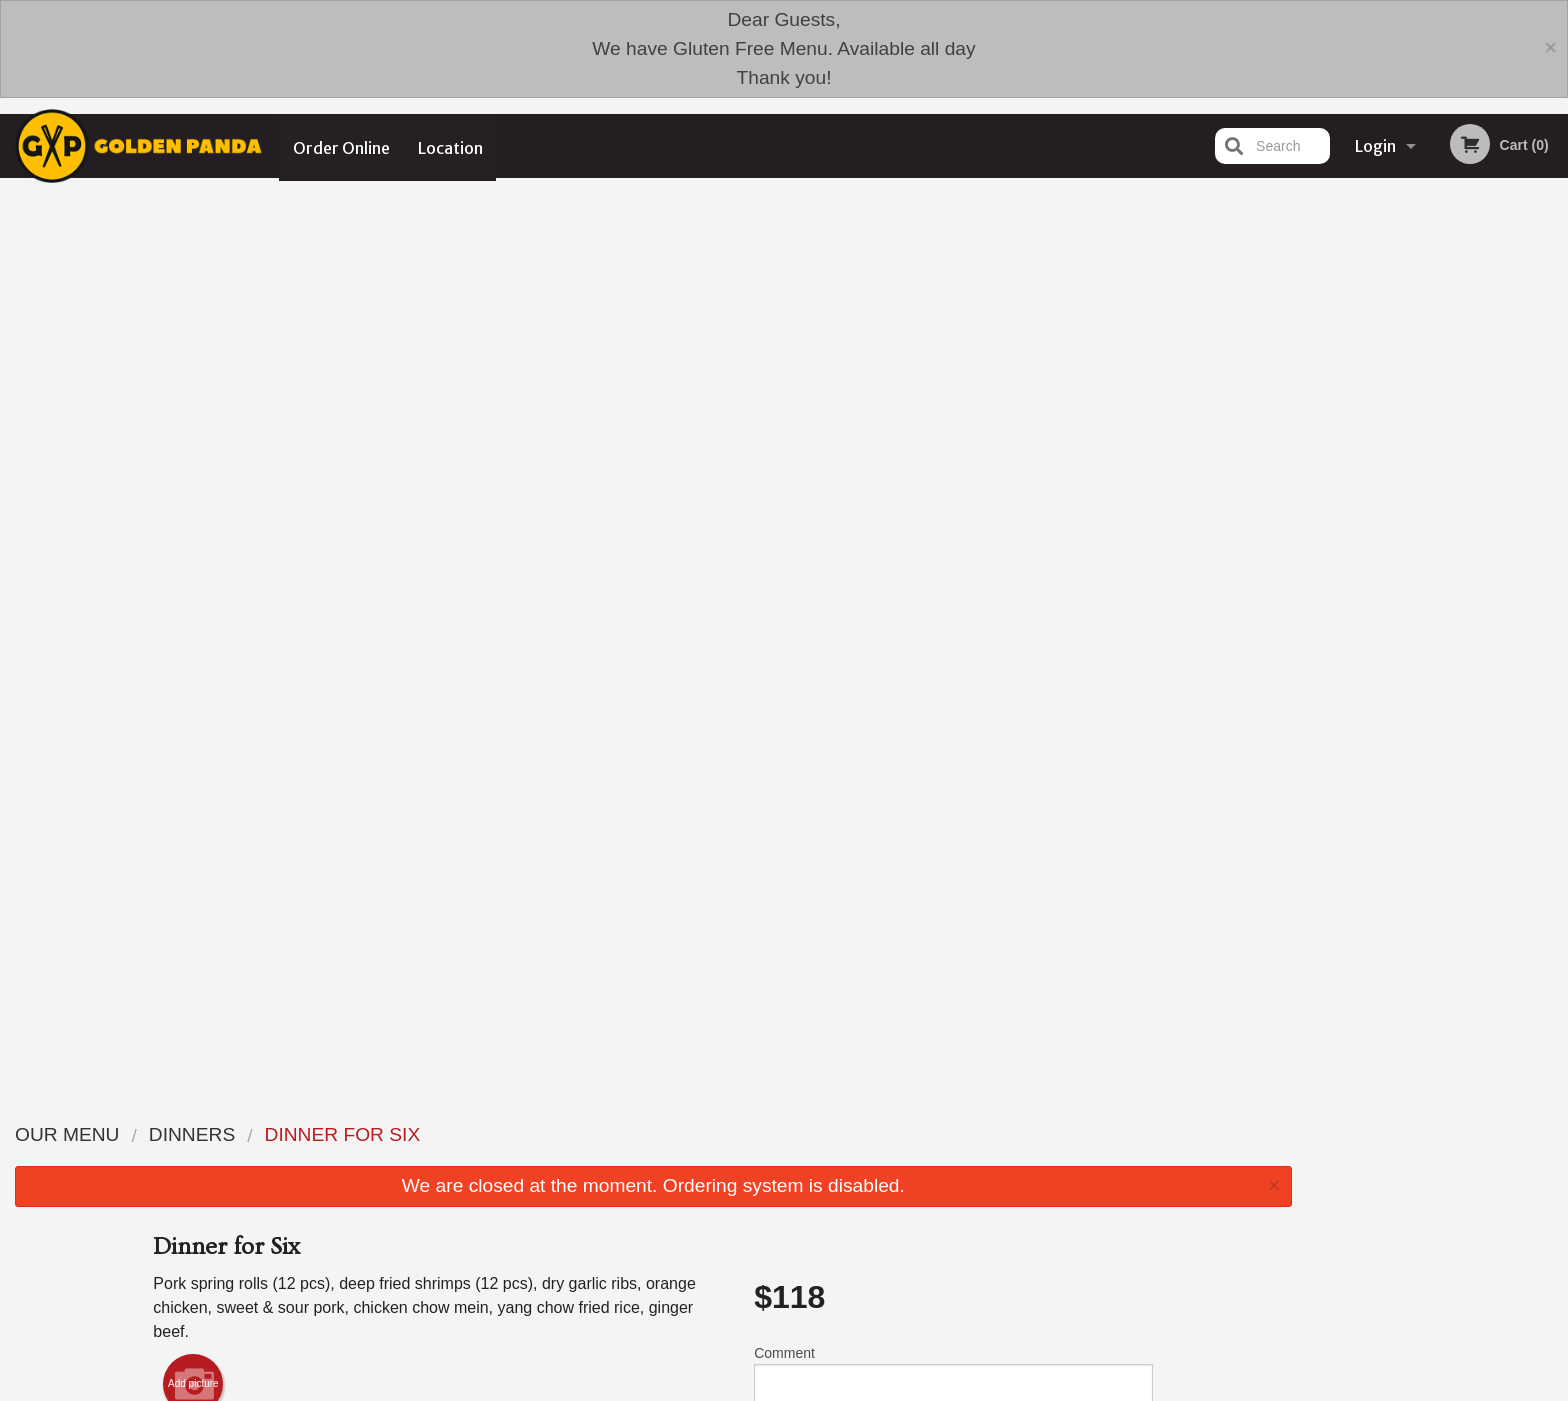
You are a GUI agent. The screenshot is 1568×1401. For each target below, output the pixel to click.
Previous (1323, 382)
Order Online (341, 146)
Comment (953, 482)
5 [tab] (1498, 511)
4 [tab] (1468, 511)
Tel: (1104, 1281)
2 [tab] (1408, 511)
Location (451, 146)
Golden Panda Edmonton (412, 1207)
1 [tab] (1378, 511)
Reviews (906, 1233)
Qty (815, 563)
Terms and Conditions (944, 1257)
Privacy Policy (922, 1281)
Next (1553, 382)
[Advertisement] (653, 996)
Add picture (193, 487)
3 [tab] (1438, 511)
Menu (732, 1233)
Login (1375, 146)
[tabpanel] (1438, 382)
